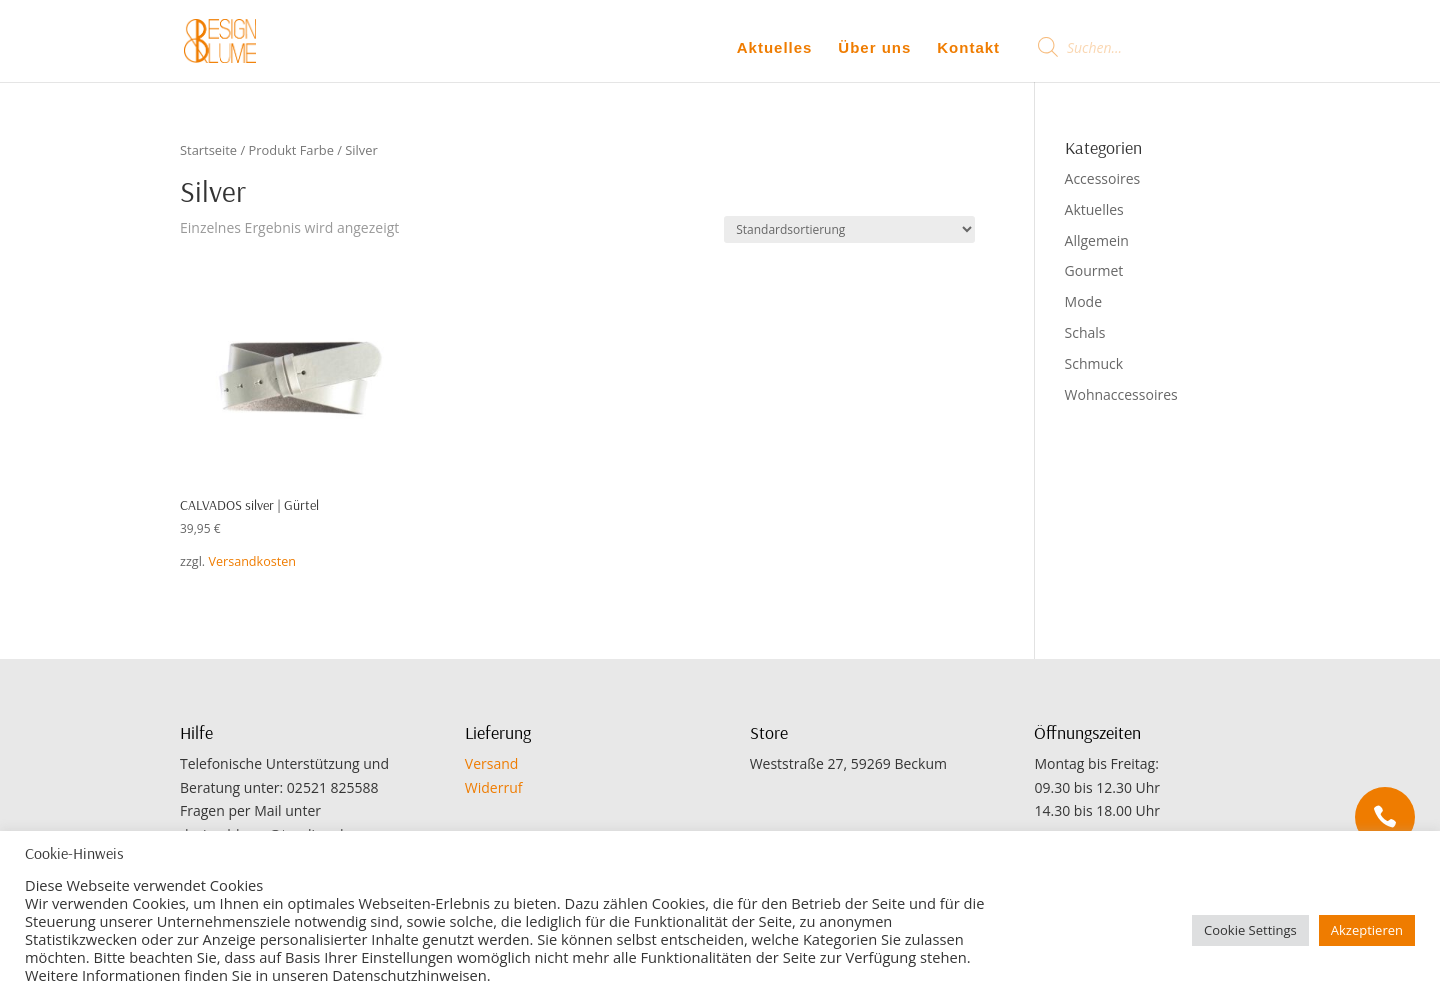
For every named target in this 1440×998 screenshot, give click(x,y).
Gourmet (1094, 270)
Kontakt (968, 48)
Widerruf (494, 787)
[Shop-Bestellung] (849, 229)
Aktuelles (775, 48)
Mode (1083, 301)
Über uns (874, 48)
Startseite (208, 150)
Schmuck (1094, 363)
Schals (1085, 332)
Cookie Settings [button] (1250, 930)
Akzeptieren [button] (1367, 930)
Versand (492, 763)
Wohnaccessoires (1121, 394)
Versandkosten (252, 561)
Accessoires (1103, 178)
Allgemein (1097, 240)
